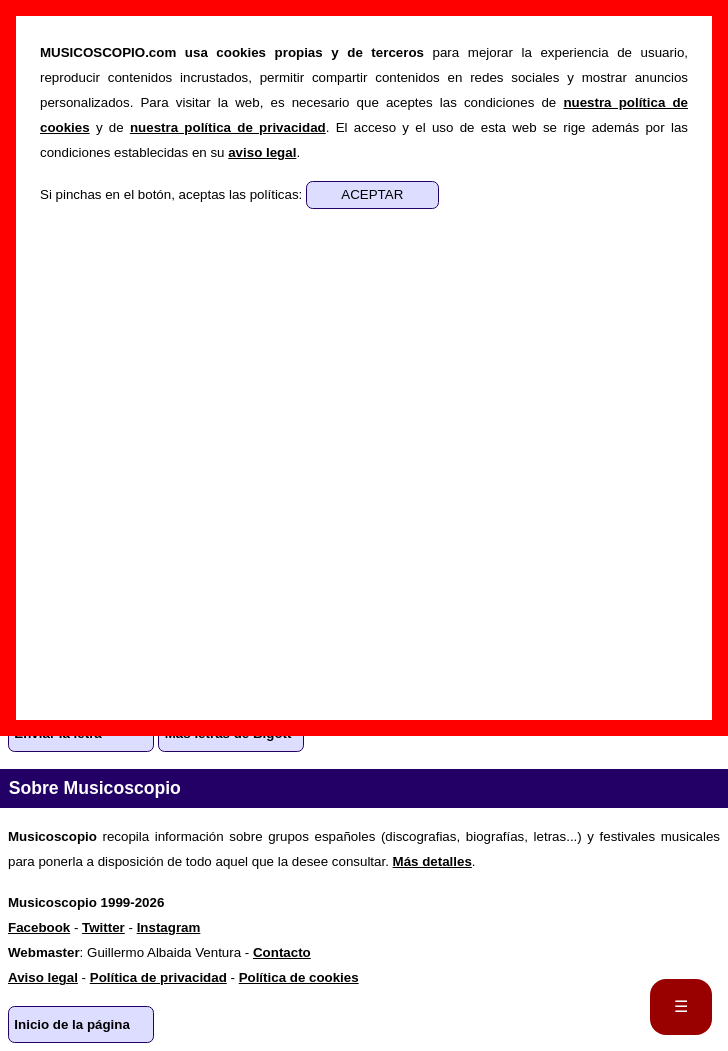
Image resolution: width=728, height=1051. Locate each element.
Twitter (103, 927)
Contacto (282, 952)
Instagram (169, 927)
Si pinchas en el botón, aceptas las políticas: (173, 194)
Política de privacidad (158, 977)
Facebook (39, 927)
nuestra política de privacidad (228, 127)
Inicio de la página (72, 1024)
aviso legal (262, 152)
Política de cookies (299, 977)
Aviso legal (43, 977)
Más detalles (432, 861)
